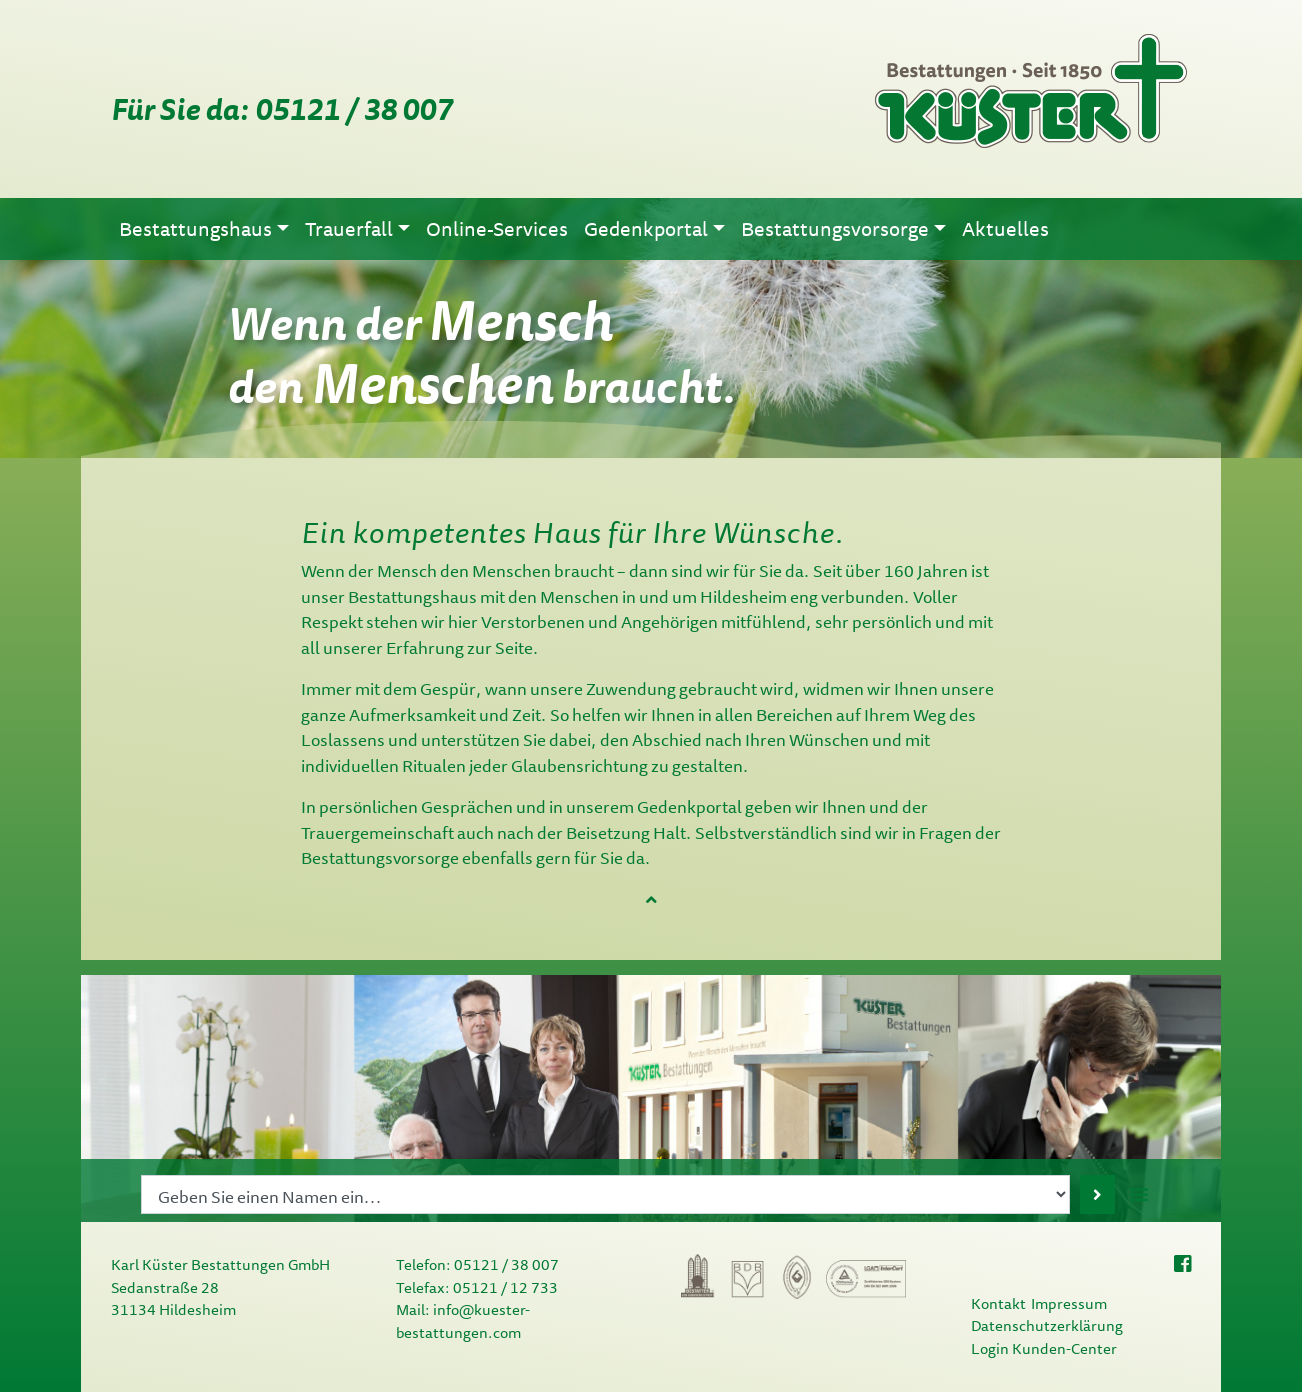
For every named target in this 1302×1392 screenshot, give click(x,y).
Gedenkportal (689, 806)
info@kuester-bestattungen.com (463, 1321)
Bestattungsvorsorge (380, 857)
